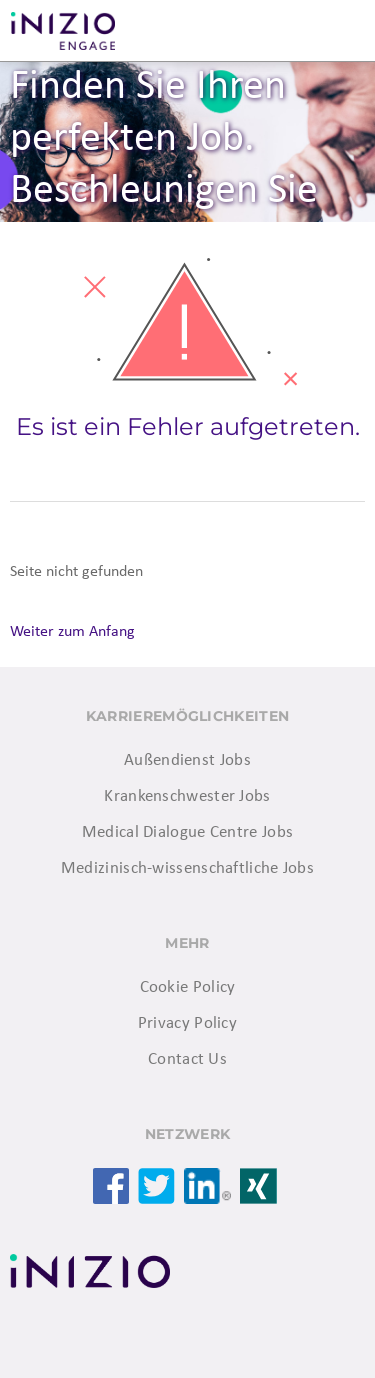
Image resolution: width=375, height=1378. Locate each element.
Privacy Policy (187, 1023)
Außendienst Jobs (187, 760)
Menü (335, 31)
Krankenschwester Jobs (187, 796)
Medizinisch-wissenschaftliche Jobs (187, 868)
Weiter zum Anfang (72, 632)
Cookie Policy (188, 987)
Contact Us (187, 1059)
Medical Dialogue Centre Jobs (187, 832)
